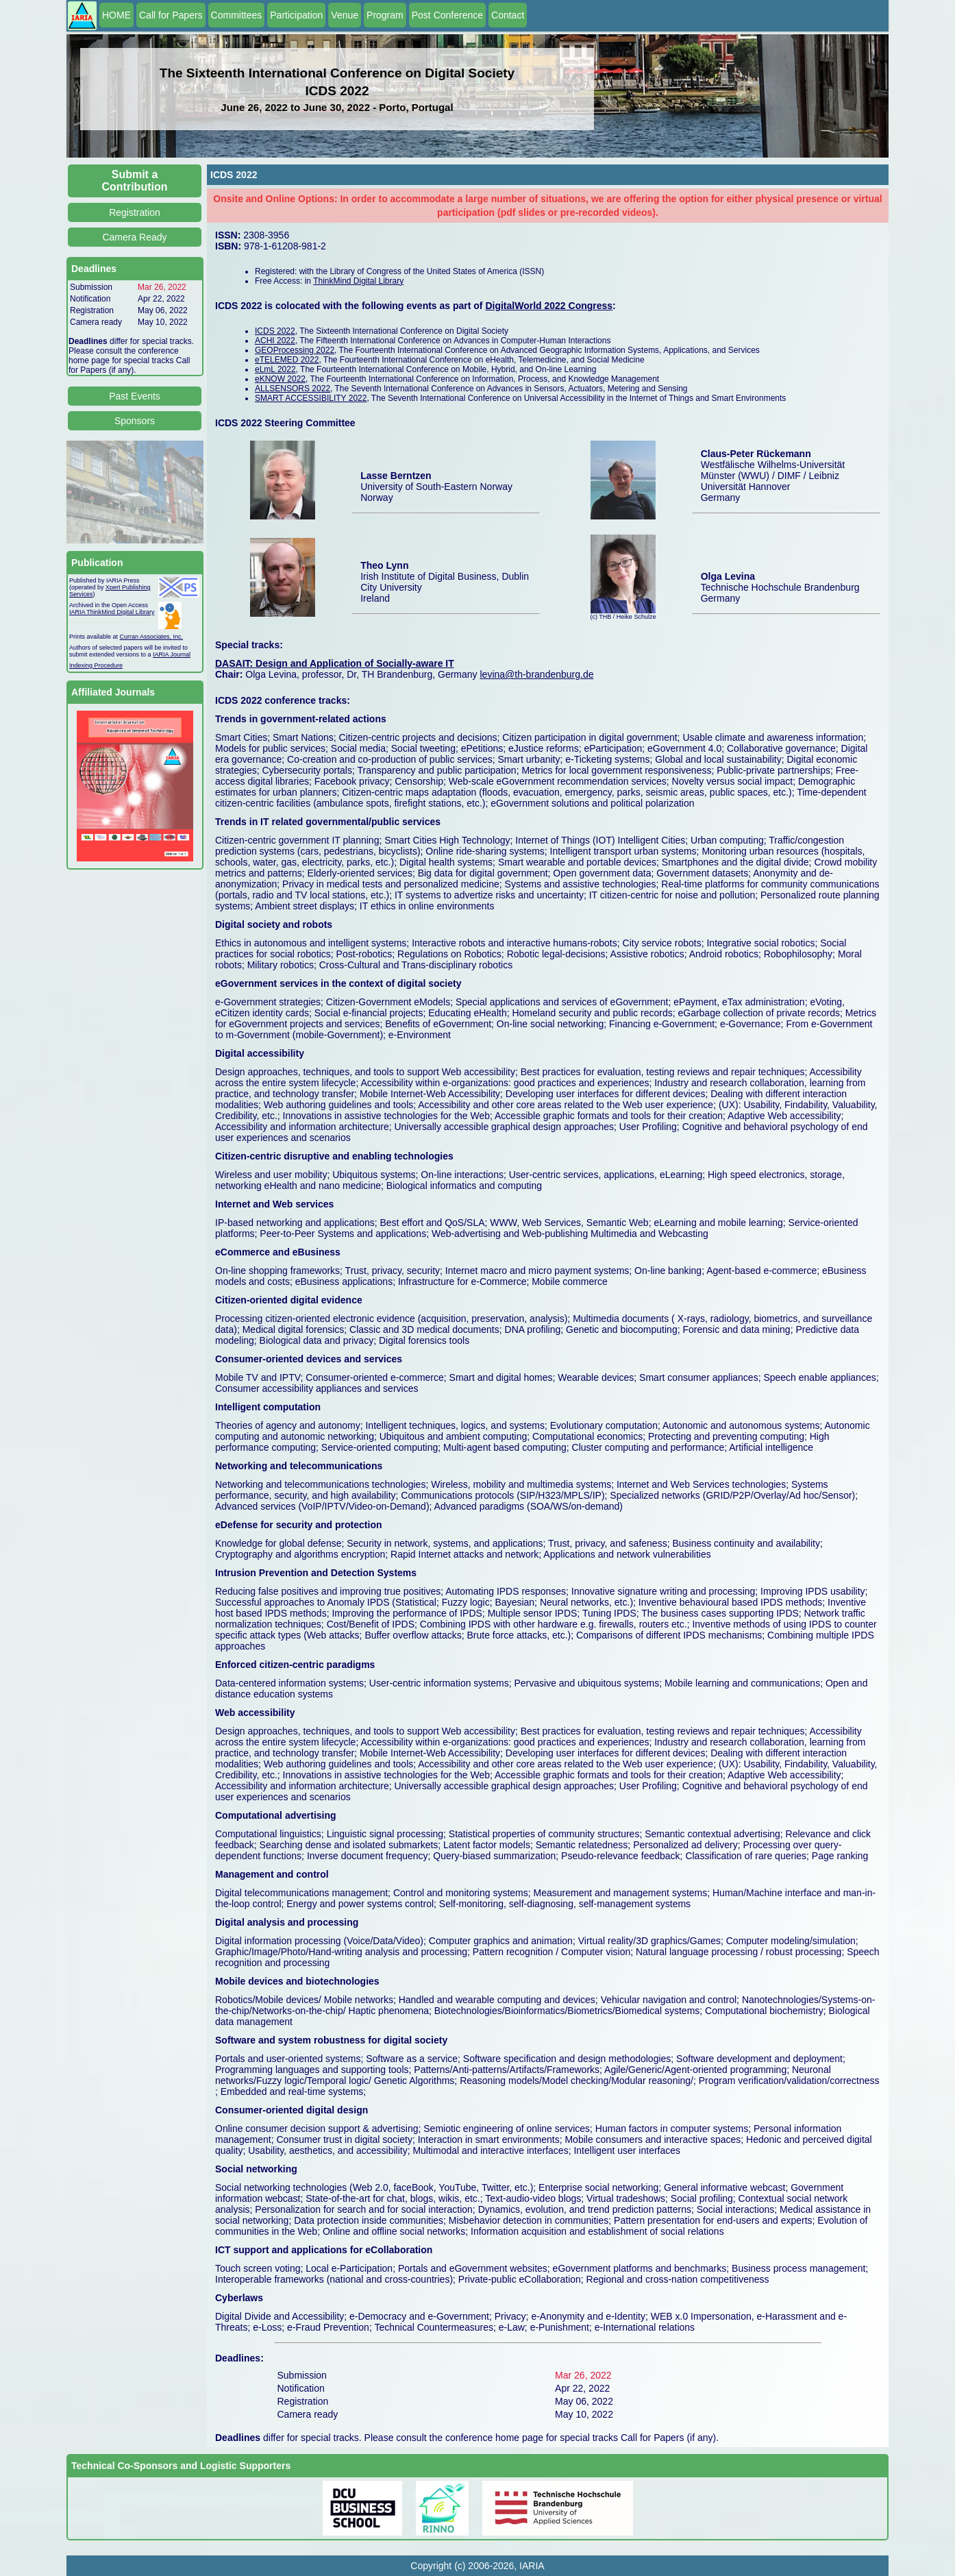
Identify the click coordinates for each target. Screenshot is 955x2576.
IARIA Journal (171, 654)
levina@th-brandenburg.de (536, 674)
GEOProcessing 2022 (294, 350)
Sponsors (134, 420)
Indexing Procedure (96, 665)
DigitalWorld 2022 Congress (548, 305)
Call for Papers (171, 15)
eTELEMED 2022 (287, 360)
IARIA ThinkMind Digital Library (111, 612)
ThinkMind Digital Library (358, 281)
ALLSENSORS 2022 (292, 388)
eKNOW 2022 (280, 379)
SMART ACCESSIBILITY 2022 (311, 398)
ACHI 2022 (275, 340)
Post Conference (447, 15)
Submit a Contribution (135, 181)
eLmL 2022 (275, 369)
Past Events (134, 396)
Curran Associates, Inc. (152, 636)
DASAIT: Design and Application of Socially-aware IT (334, 663)
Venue (344, 15)
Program (385, 15)
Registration (134, 212)
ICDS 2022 (275, 331)
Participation (296, 15)
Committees (236, 15)
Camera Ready (134, 237)
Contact (507, 15)
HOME (116, 15)
